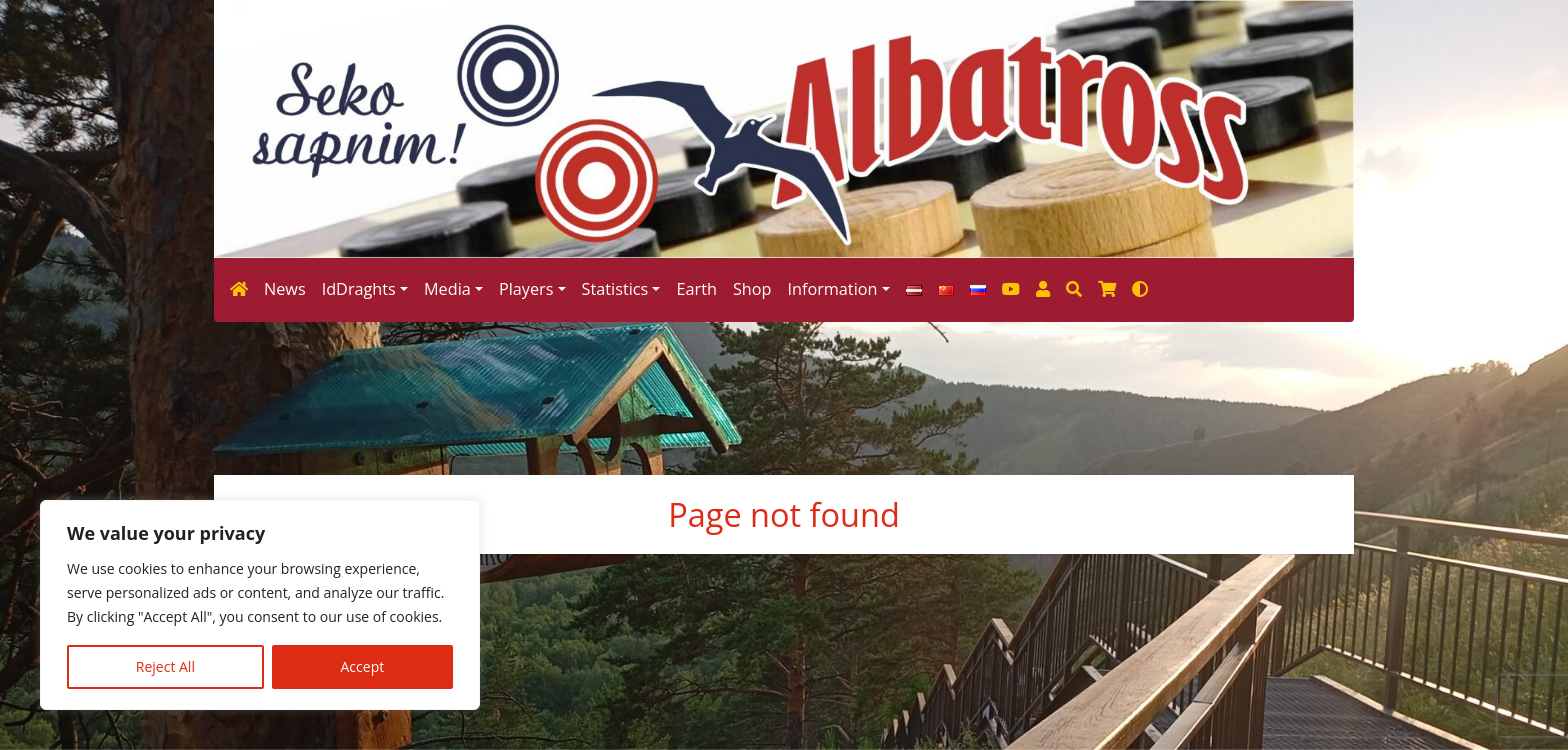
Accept (363, 666)
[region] (260, 605)
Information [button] (832, 289)
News (285, 289)
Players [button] (526, 289)
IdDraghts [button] (359, 289)
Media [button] (447, 289)
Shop (752, 289)
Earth (696, 289)
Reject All (165, 666)
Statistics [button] (615, 289)
